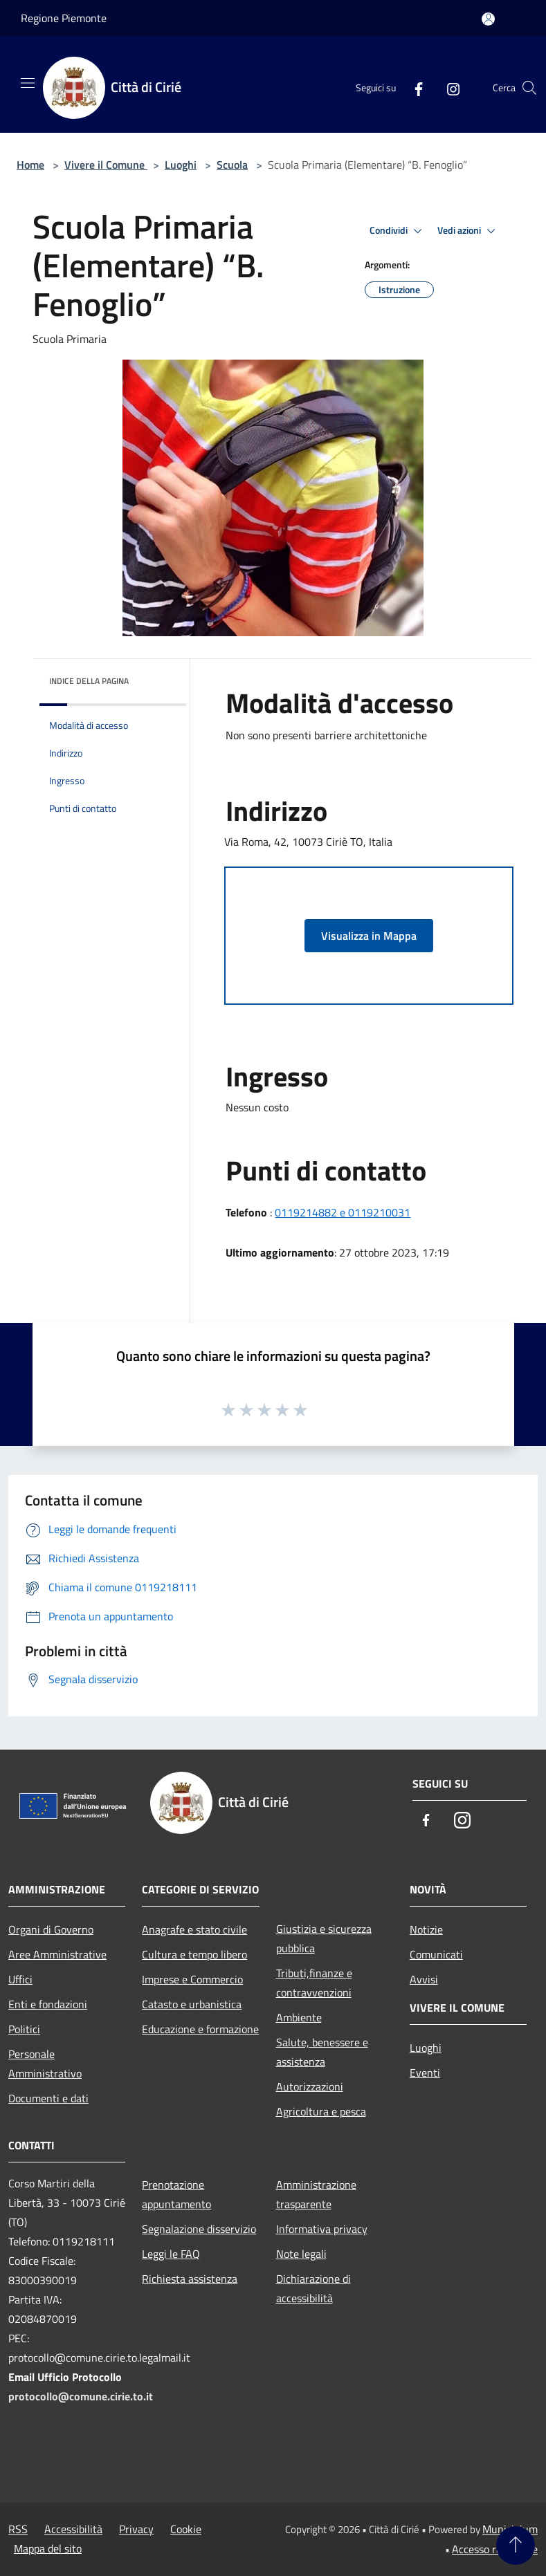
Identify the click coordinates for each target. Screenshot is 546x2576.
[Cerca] (529, 88)
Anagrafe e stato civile (194, 1929)
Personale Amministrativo (45, 2064)
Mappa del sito (48, 2548)
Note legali (301, 2253)
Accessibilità (73, 2529)
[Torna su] (515, 2545)
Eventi (425, 2072)
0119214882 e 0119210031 (342, 1212)
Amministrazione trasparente (316, 2194)
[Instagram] (448, 88)
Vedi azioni (468, 231)
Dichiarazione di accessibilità (313, 2288)
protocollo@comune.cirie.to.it (80, 2396)
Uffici (20, 1979)
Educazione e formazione (200, 2029)
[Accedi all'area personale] (488, 19)
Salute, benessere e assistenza (322, 2052)
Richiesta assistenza (189, 2278)
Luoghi (181, 164)
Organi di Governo (50, 1929)
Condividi (398, 231)
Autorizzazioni (309, 2086)
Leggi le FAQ (171, 2253)
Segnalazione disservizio (199, 2229)
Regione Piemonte (64, 18)
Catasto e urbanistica (192, 2004)
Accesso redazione (495, 2549)
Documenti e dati (48, 2098)
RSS (18, 2529)
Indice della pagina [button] (89, 680)
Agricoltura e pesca (321, 2111)
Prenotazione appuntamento (176, 2194)
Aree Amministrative (57, 1954)
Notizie (426, 1929)
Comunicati (436, 1954)
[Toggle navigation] (27, 83)
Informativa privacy (321, 2229)
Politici (24, 2029)
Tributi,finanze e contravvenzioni (314, 1983)
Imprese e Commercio (192, 1979)
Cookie (185, 2529)
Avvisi (424, 1979)
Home (30, 164)
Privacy (136, 2529)
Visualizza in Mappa (369, 935)
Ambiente (299, 2017)
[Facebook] (413, 88)
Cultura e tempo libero (194, 1954)
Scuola (232, 164)
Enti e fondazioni (47, 2004)
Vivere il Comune (105, 164)
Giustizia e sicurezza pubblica (324, 1938)
